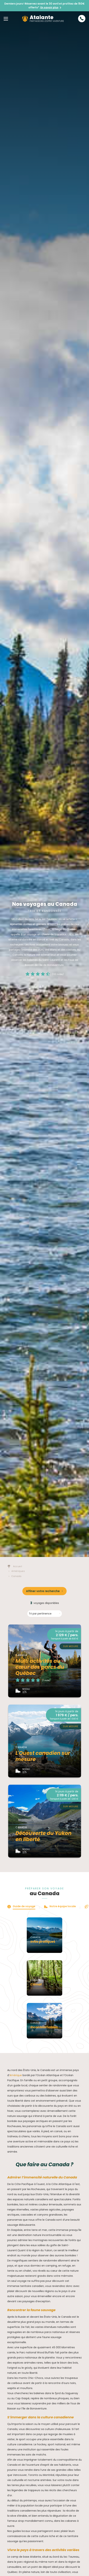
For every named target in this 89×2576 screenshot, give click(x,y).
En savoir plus (49, 7)
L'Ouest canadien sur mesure (42, 1756)
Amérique (15, 2075)
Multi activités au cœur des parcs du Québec (39, 1667)
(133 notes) (58, 974)
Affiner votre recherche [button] (43, 1591)
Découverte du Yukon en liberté (43, 1836)
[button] (6, 18)
